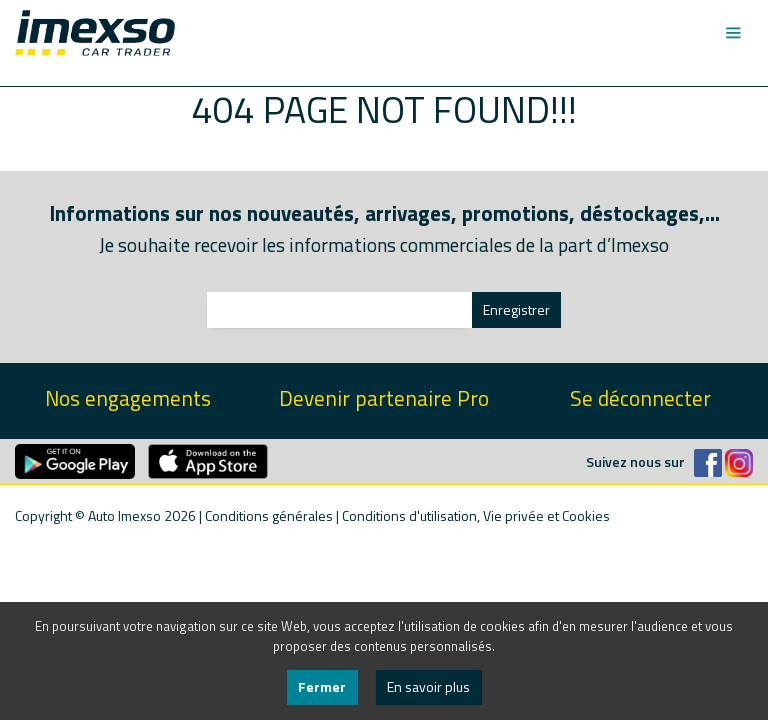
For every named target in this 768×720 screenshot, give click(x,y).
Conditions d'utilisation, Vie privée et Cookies (476, 515)
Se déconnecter (640, 398)
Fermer (322, 686)
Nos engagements (128, 398)
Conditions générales (269, 515)
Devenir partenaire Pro (384, 398)
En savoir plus (428, 686)
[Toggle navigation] (732, 33)
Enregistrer (516, 309)
